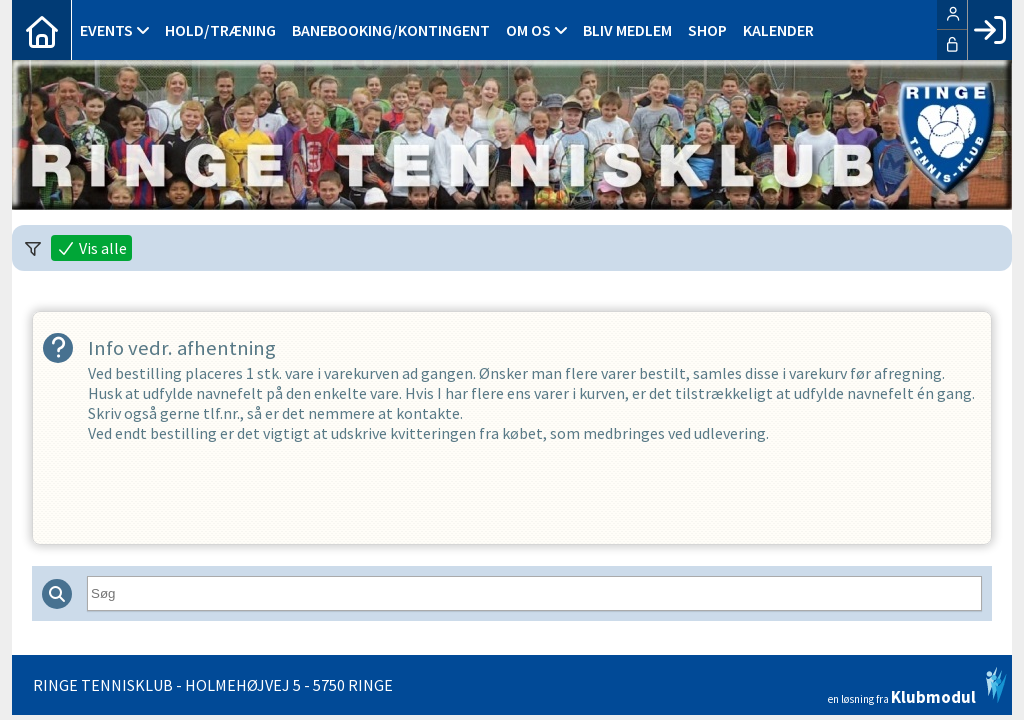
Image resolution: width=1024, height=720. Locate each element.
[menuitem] (42, 30)
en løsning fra (917, 686)
